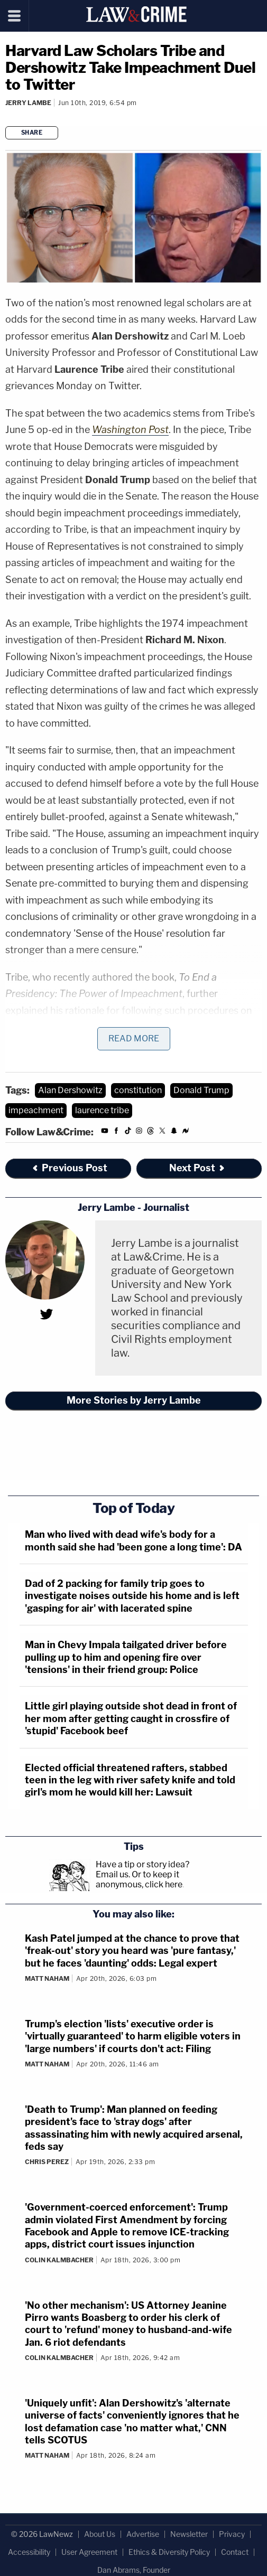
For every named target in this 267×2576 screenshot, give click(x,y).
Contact (234, 2551)
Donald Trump (201, 1090)
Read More (133, 1038)
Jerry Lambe (28, 103)
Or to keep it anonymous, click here (139, 1879)
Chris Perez (47, 2162)
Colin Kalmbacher (59, 2260)
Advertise (142, 2534)
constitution (138, 1090)
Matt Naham (47, 1978)
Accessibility (29, 2551)
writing (57, 1026)
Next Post (197, 1167)
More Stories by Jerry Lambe (134, 1400)
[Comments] (6, 116)
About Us (99, 2534)
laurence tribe (102, 1110)
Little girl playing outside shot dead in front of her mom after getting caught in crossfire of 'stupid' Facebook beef (131, 1718)
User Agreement (89, 2551)
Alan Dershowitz (70, 1090)
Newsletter (189, 2534)
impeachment (35, 1110)
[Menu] (14, 16)
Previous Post (69, 1167)
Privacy (232, 2534)
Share (32, 132)
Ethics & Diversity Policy (169, 2551)
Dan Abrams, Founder (133, 2569)
